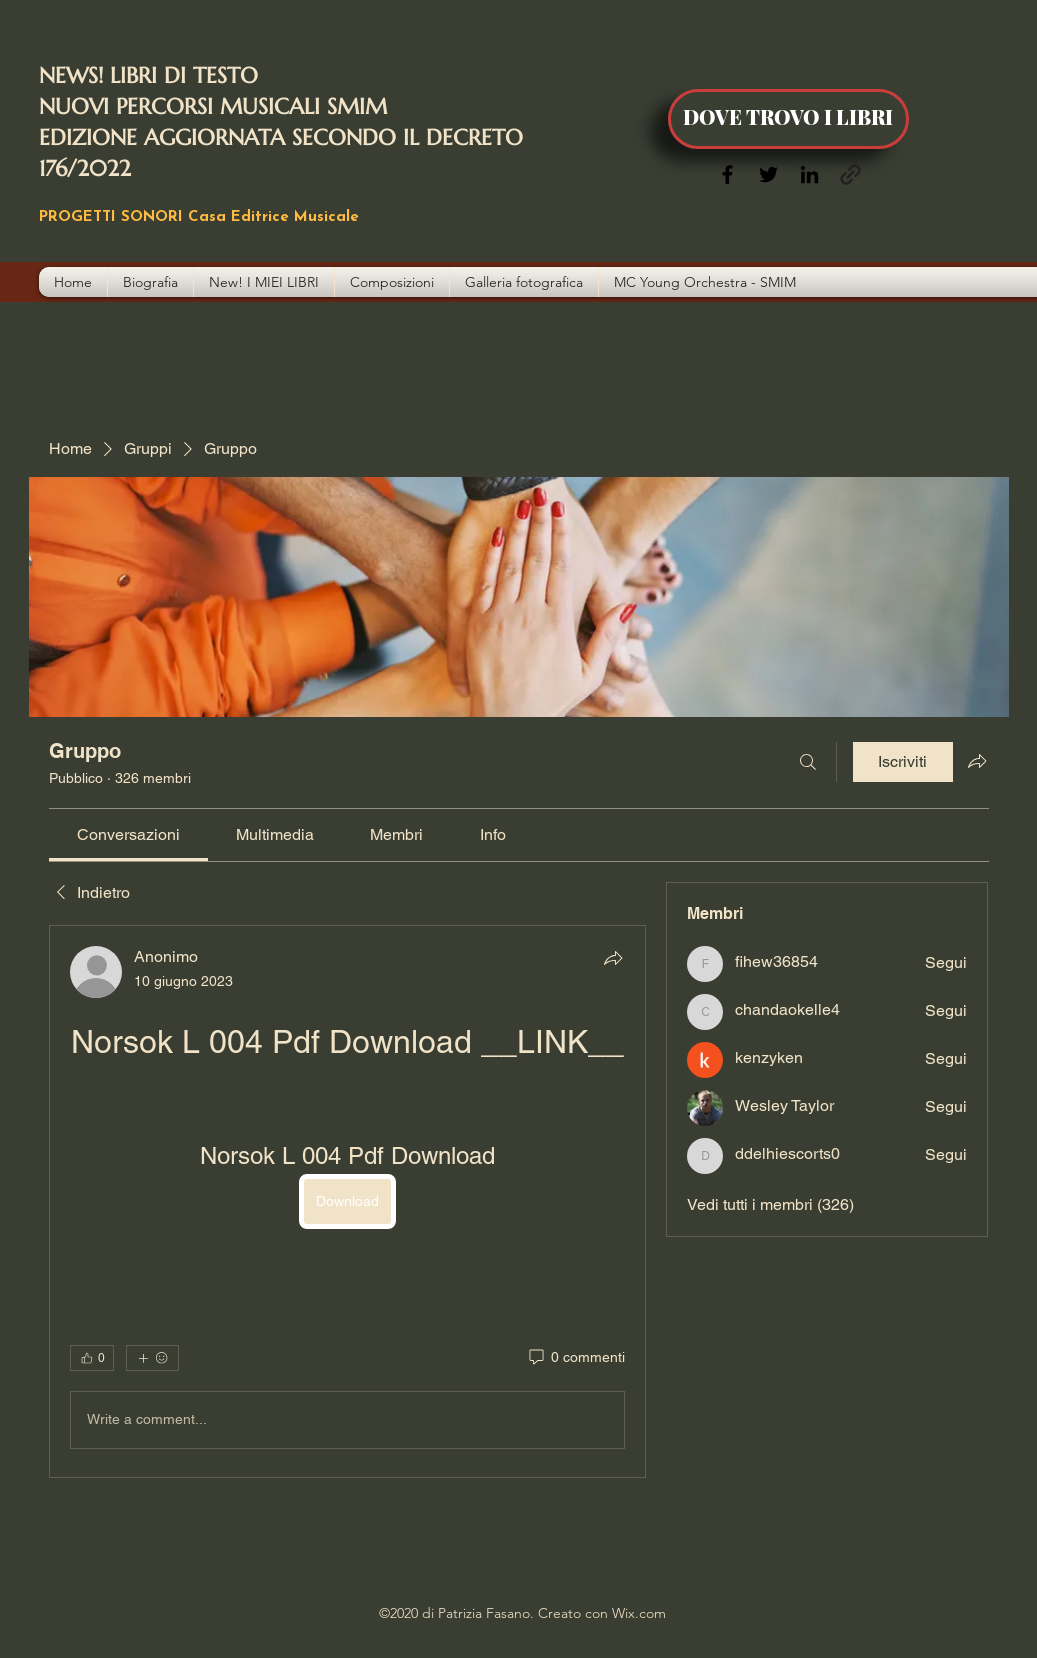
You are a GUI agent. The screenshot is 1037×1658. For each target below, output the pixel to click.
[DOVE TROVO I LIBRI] (788, 119)
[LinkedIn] (809, 174)
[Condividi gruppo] (977, 761)
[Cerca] (808, 762)
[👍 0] (92, 1358)
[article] (348, 1201)
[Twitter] (768, 174)
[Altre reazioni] (152, 1358)
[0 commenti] (575, 1358)
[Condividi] (613, 958)
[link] (128, 834)
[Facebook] (727, 174)
